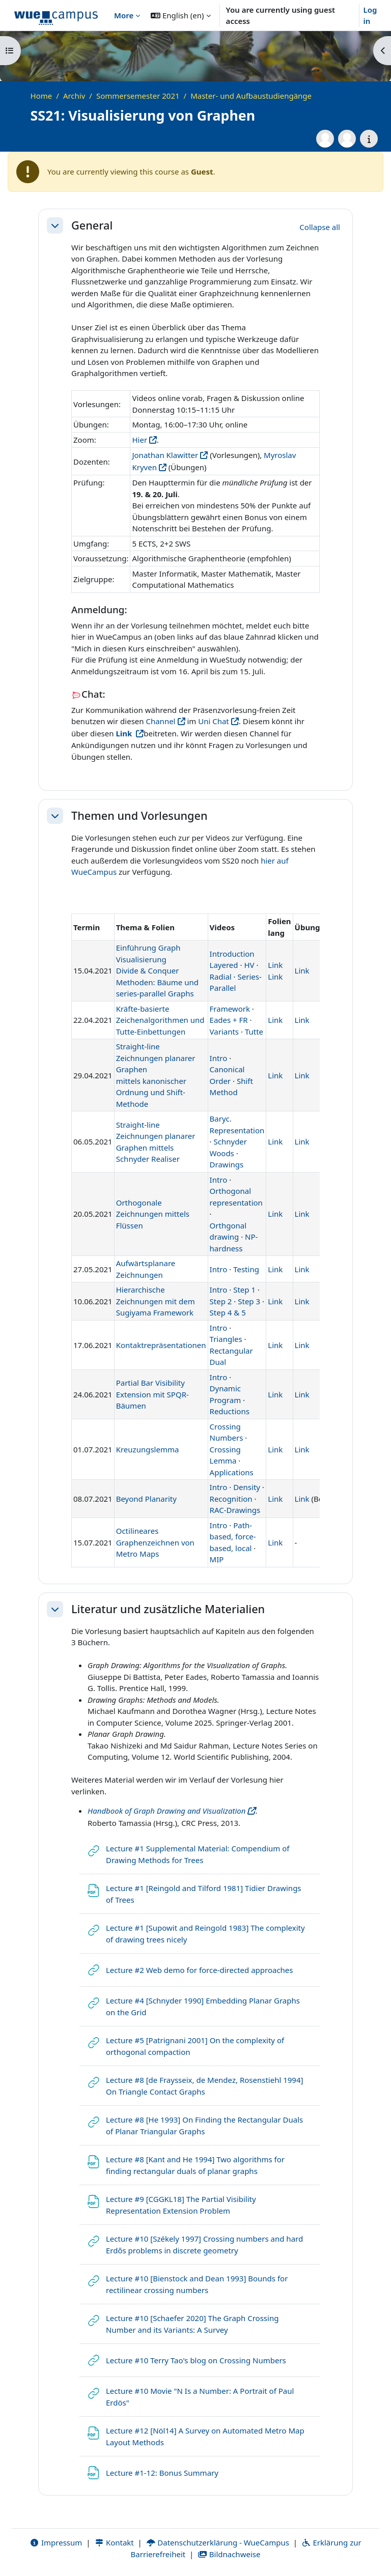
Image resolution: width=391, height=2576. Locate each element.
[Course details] (369, 139)
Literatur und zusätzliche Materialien (168, 1609)
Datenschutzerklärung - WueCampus (217, 2542)
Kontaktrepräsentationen (161, 1345)
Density (246, 1487)
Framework (230, 1009)
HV (249, 965)
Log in (370, 15)
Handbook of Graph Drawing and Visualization (166, 1811)
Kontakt (114, 2542)
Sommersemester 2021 (138, 96)
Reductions (229, 1411)
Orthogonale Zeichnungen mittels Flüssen (152, 1213)
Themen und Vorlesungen (139, 815)
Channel (160, 721)
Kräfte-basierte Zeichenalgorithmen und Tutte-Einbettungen (160, 1020)
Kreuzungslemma (147, 1449)
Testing (246, 1269)
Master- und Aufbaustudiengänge (251, 96)
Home (41, 96)
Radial (221, 976)
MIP (217, 1559)
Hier (139, 440)
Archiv (74, 96)
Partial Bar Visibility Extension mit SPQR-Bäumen (152, 1394)
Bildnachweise (229, 2554)
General (92, 225)
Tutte (254, 1031)
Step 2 (221, 1301)
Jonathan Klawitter (165, 455)
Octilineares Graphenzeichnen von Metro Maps (155, 1542)
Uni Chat (213, 721)
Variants (224, 1031)
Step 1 (244, 1289)
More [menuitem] (123, 15)
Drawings (227, 1164)
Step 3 (249, 1301)
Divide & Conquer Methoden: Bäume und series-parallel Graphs (157, 981)
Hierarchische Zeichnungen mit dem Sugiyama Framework (155, 1301)
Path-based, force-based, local (233, 1536)
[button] (180, 15)
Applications (232, 1472)
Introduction (232, 954)
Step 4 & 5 (228, 1312)
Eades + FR (229, 1020)
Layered (224, 965)
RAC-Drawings (235, 1510)
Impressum (56, 2542)
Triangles (226, 1339)
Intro (219, 1058)
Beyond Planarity (146, 1499)
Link (275, 965)
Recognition (231, 1499)
